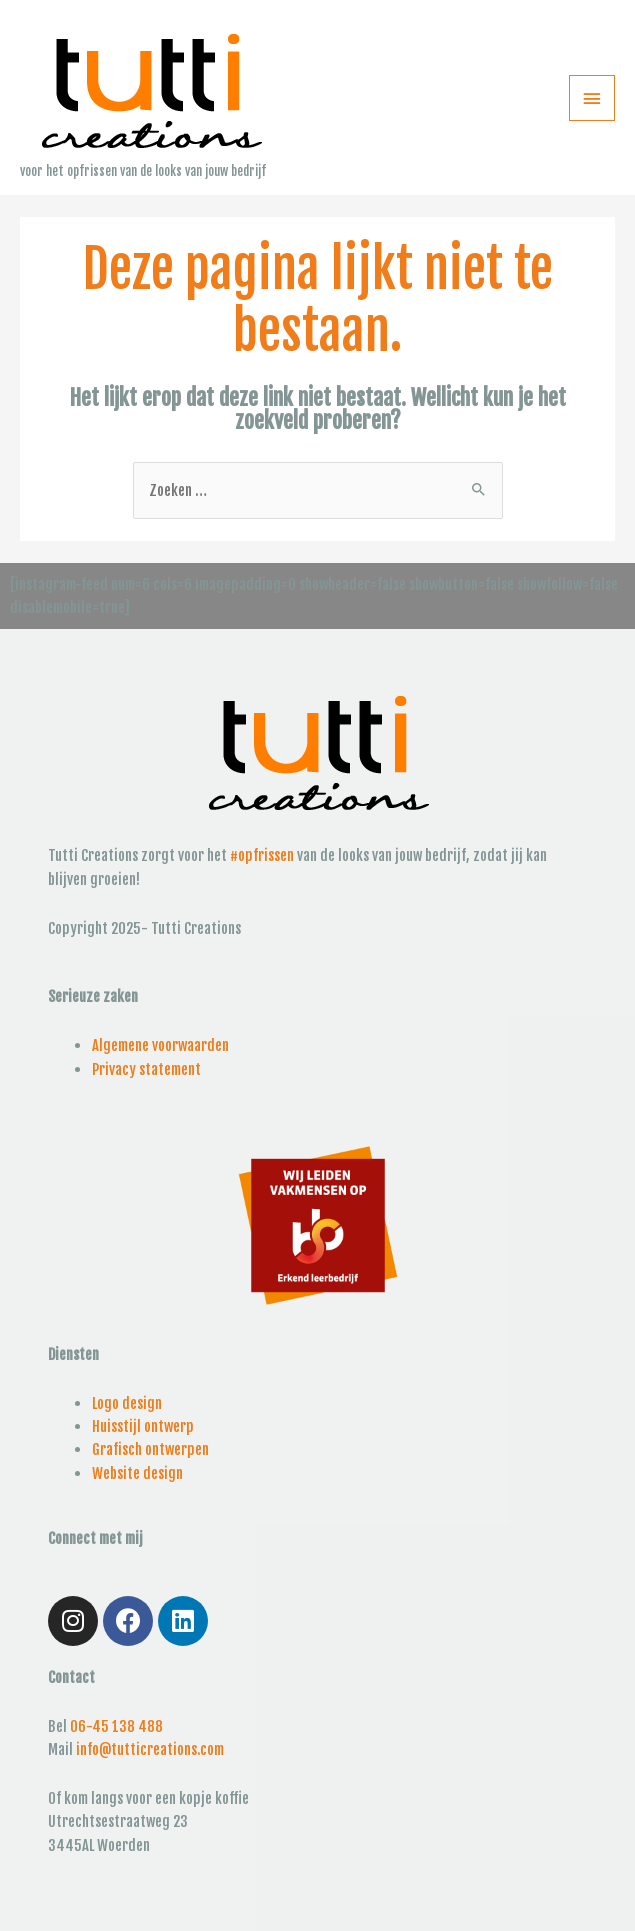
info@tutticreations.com (150, 1749)
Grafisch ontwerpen (150, 1449)
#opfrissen (262, 855)
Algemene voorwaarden (160, 1045)
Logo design (127, 1403)
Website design (137, 1473)
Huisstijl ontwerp (143, 1426)
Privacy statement (146, 1069)
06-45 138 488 (116, 1726)
